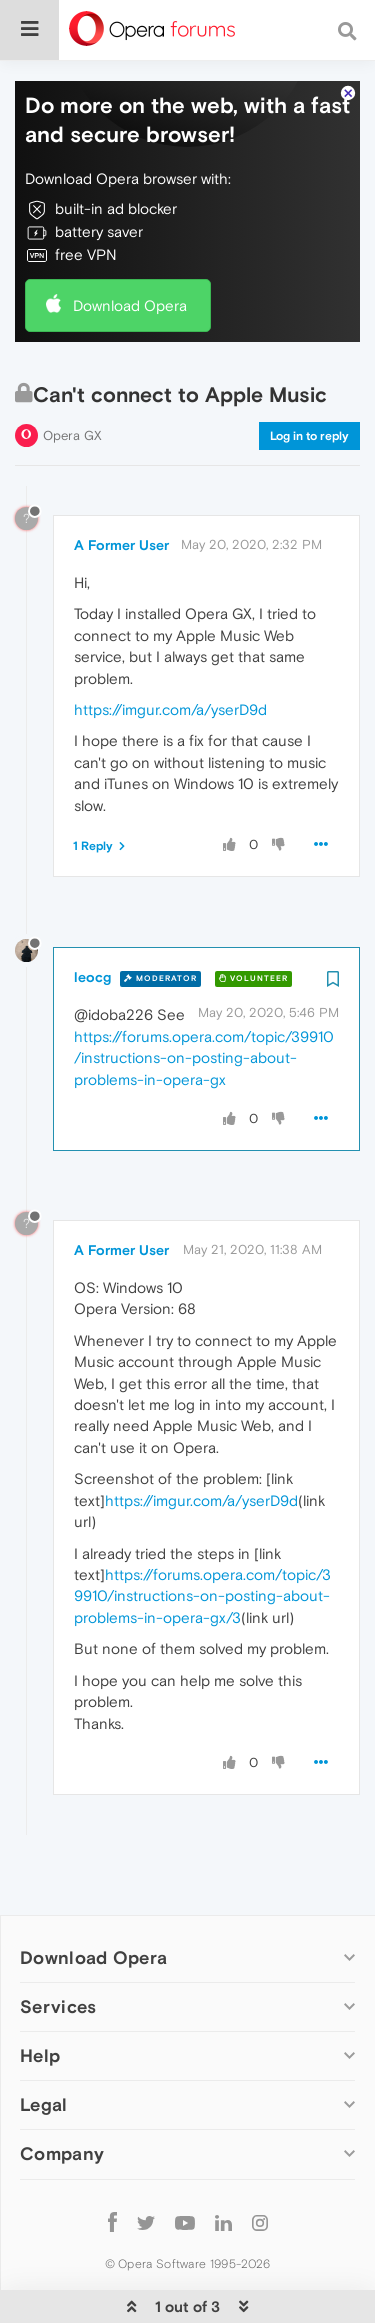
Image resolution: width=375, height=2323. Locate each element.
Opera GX (72, 374)
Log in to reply (309, 375)
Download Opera (130, 244)
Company (62, 2092)
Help (40, 1994)
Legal (44, 2043)
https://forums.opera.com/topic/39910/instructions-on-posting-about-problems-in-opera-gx (204, 997)
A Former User (121, 484)
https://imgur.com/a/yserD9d (170, 648)
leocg (92, 916)
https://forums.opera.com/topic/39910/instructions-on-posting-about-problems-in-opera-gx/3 (202, 1535)
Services (58, 1945)
